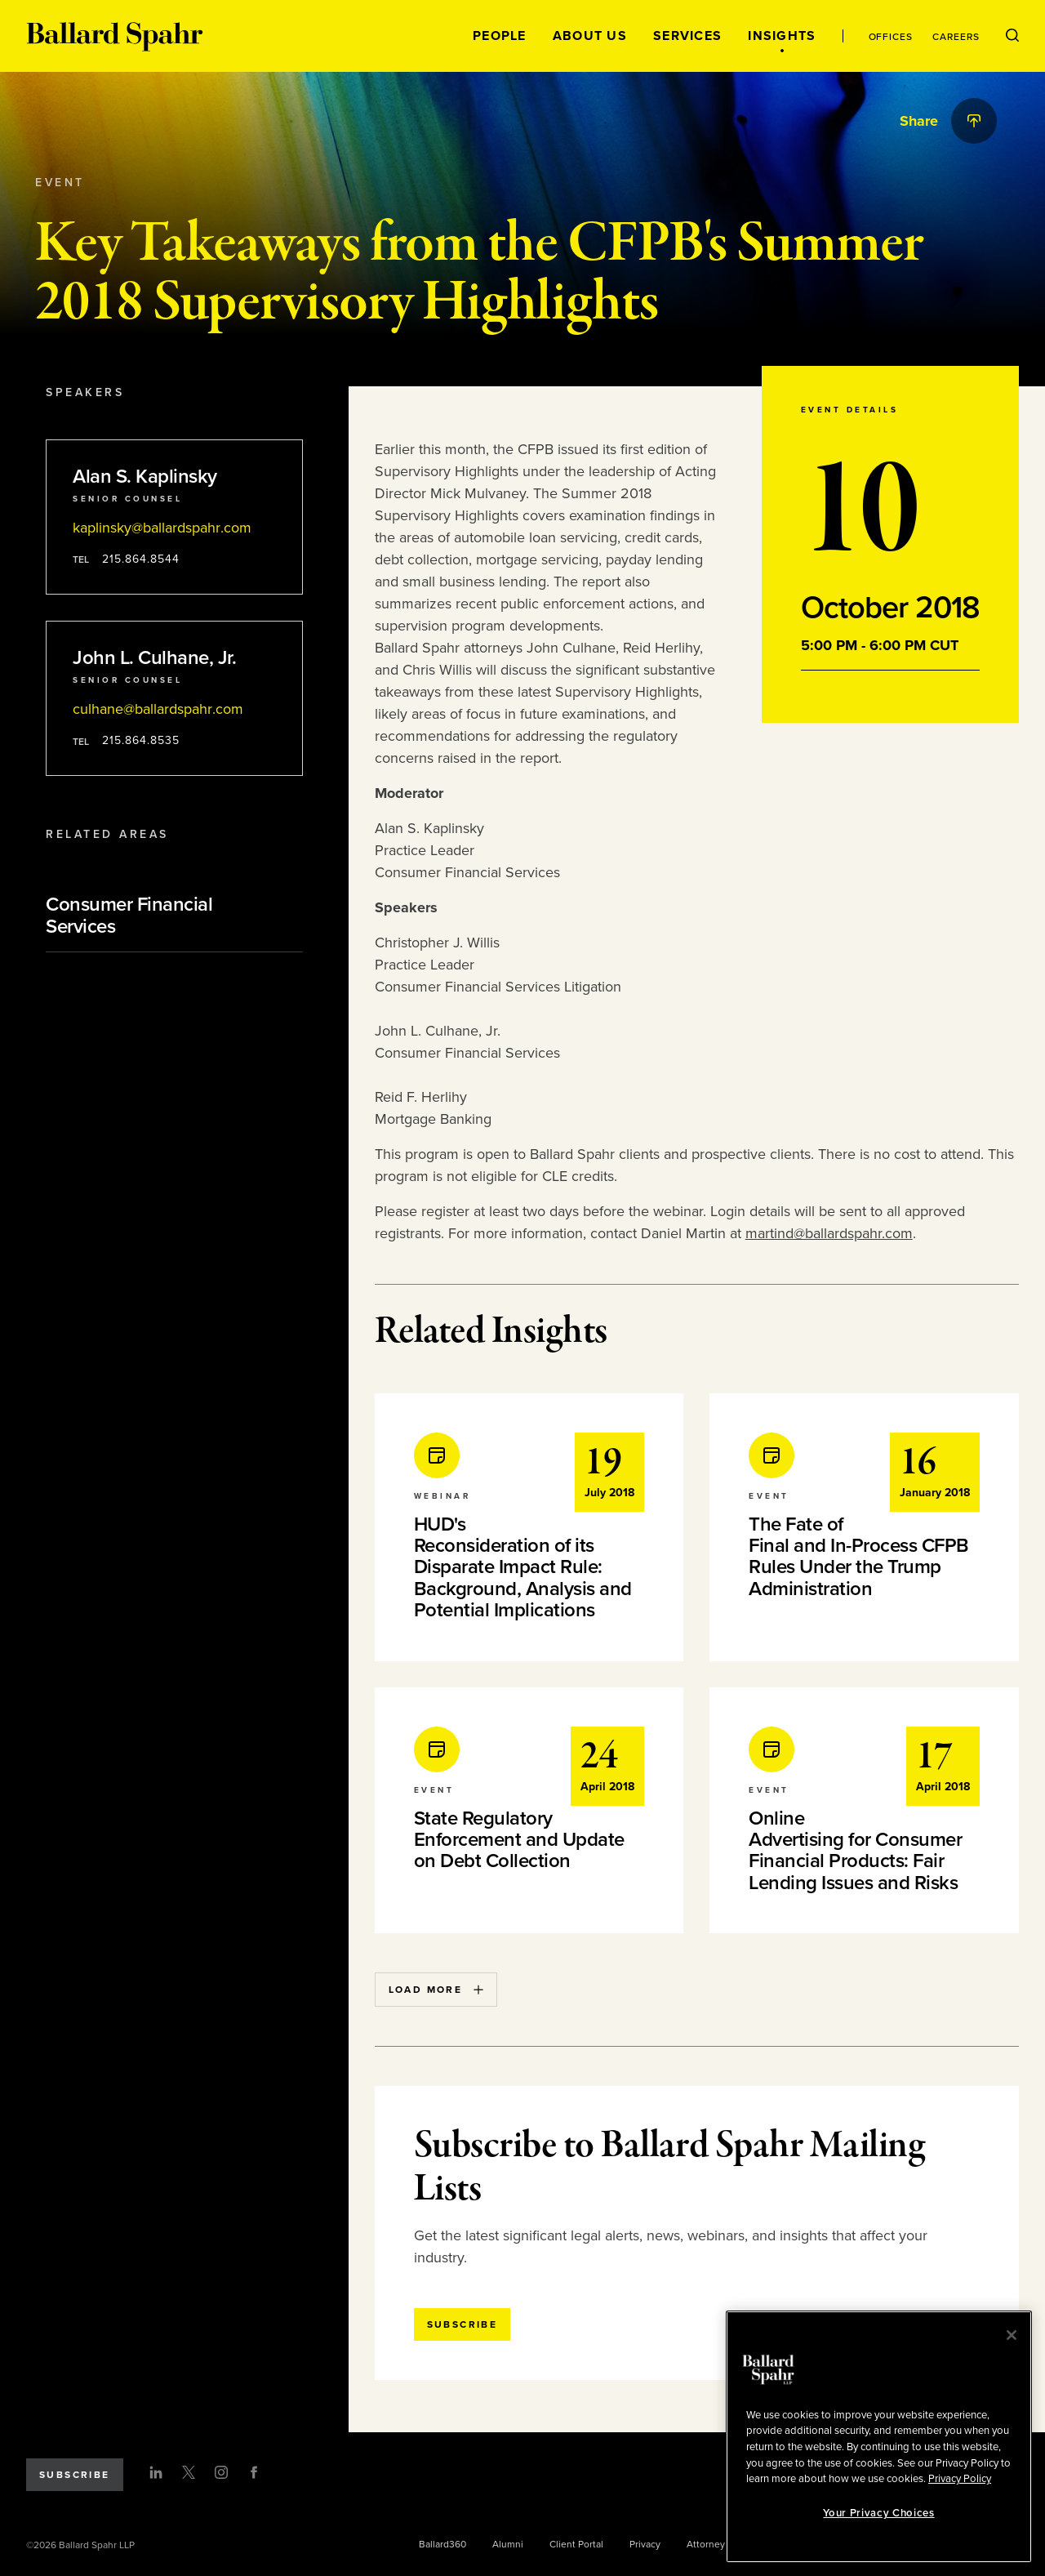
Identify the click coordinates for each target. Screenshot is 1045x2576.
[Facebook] (254, 2472)
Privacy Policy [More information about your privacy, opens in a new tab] (959, 2478)
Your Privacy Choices (878, 2513)
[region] (879, 2437)
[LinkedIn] (156, 2472)
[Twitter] (189, 2472)
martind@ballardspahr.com (829, 1233)
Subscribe (74, 2474)
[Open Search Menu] (1012, 36)
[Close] (1011, 2335)
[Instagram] (221, 2472)
